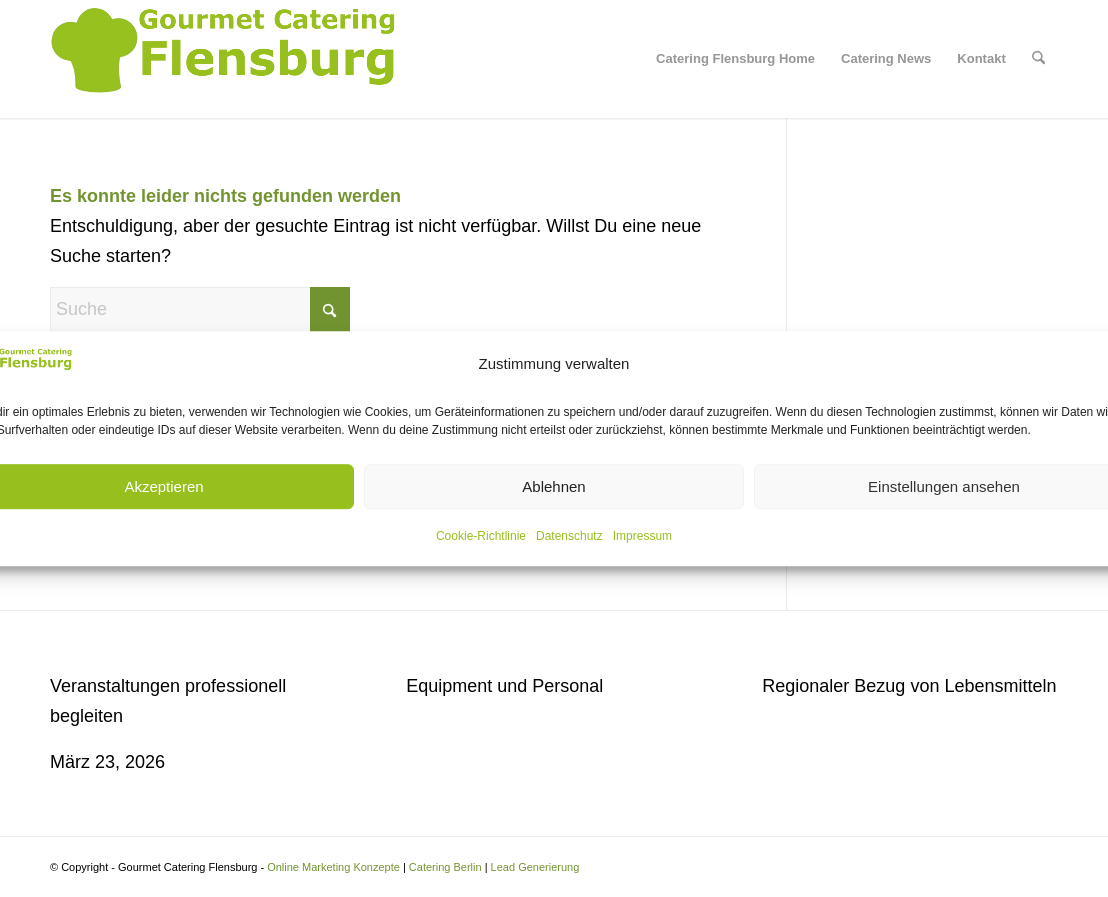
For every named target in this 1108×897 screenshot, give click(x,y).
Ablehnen (553, 486)
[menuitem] (735, 59)
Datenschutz (569, 536)
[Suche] (1038, 59)
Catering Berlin (445, 867)
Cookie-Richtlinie (481, 536)
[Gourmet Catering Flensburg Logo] (226, 59)
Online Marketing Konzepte (333, 867)
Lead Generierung (535, 867)
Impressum (642, 536)
